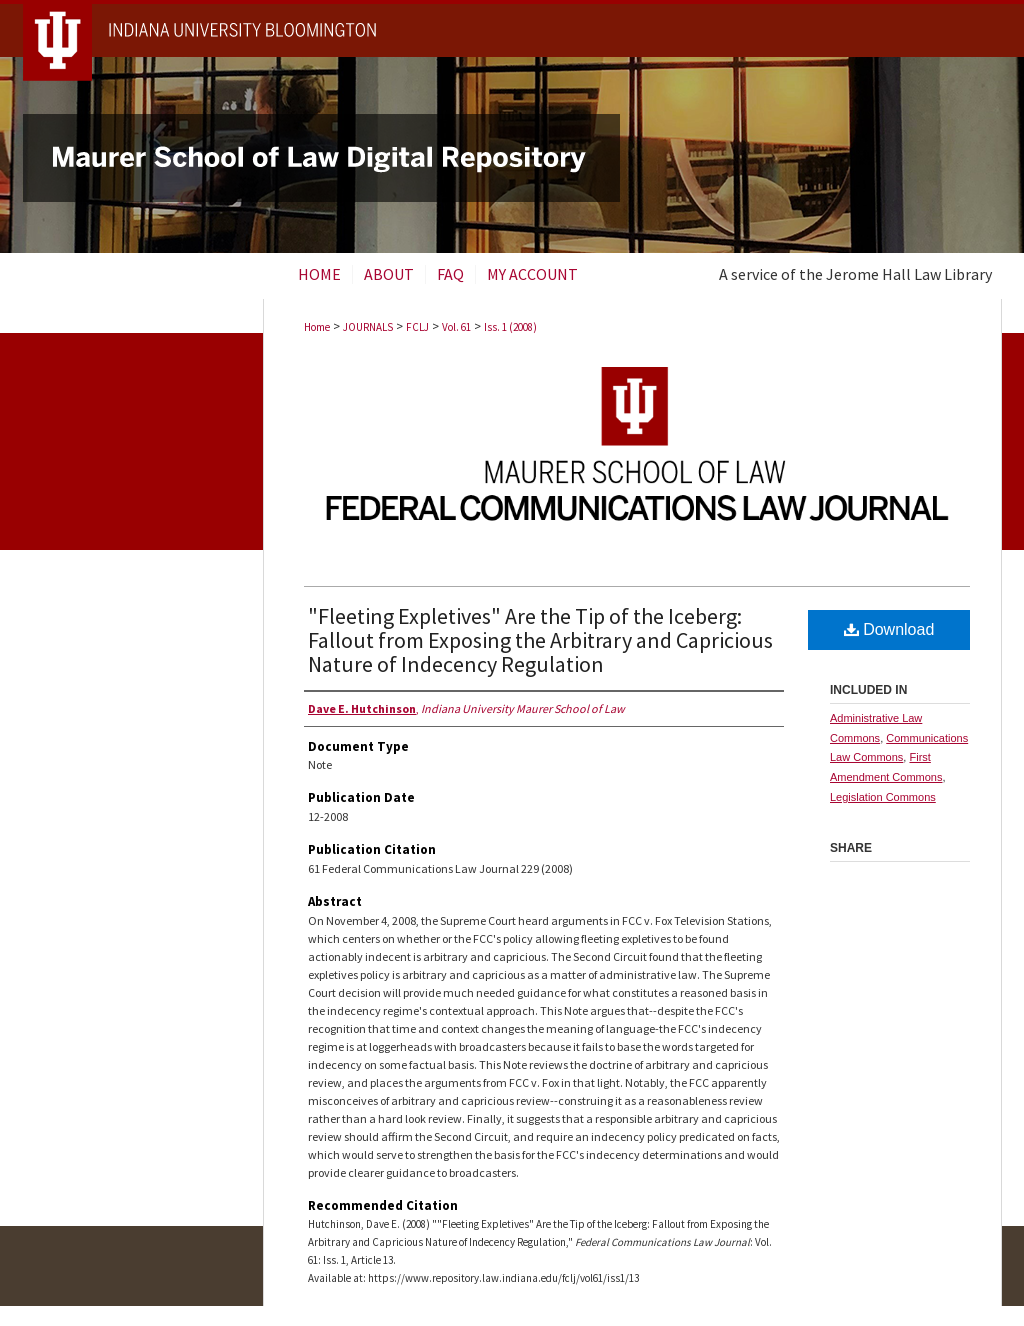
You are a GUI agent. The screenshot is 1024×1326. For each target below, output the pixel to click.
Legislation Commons (883, 797)
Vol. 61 (456, 327)
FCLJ (417, 327)
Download (889, 629)
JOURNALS (368, 327)
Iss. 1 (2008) (510, 327)
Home (317, 327)
